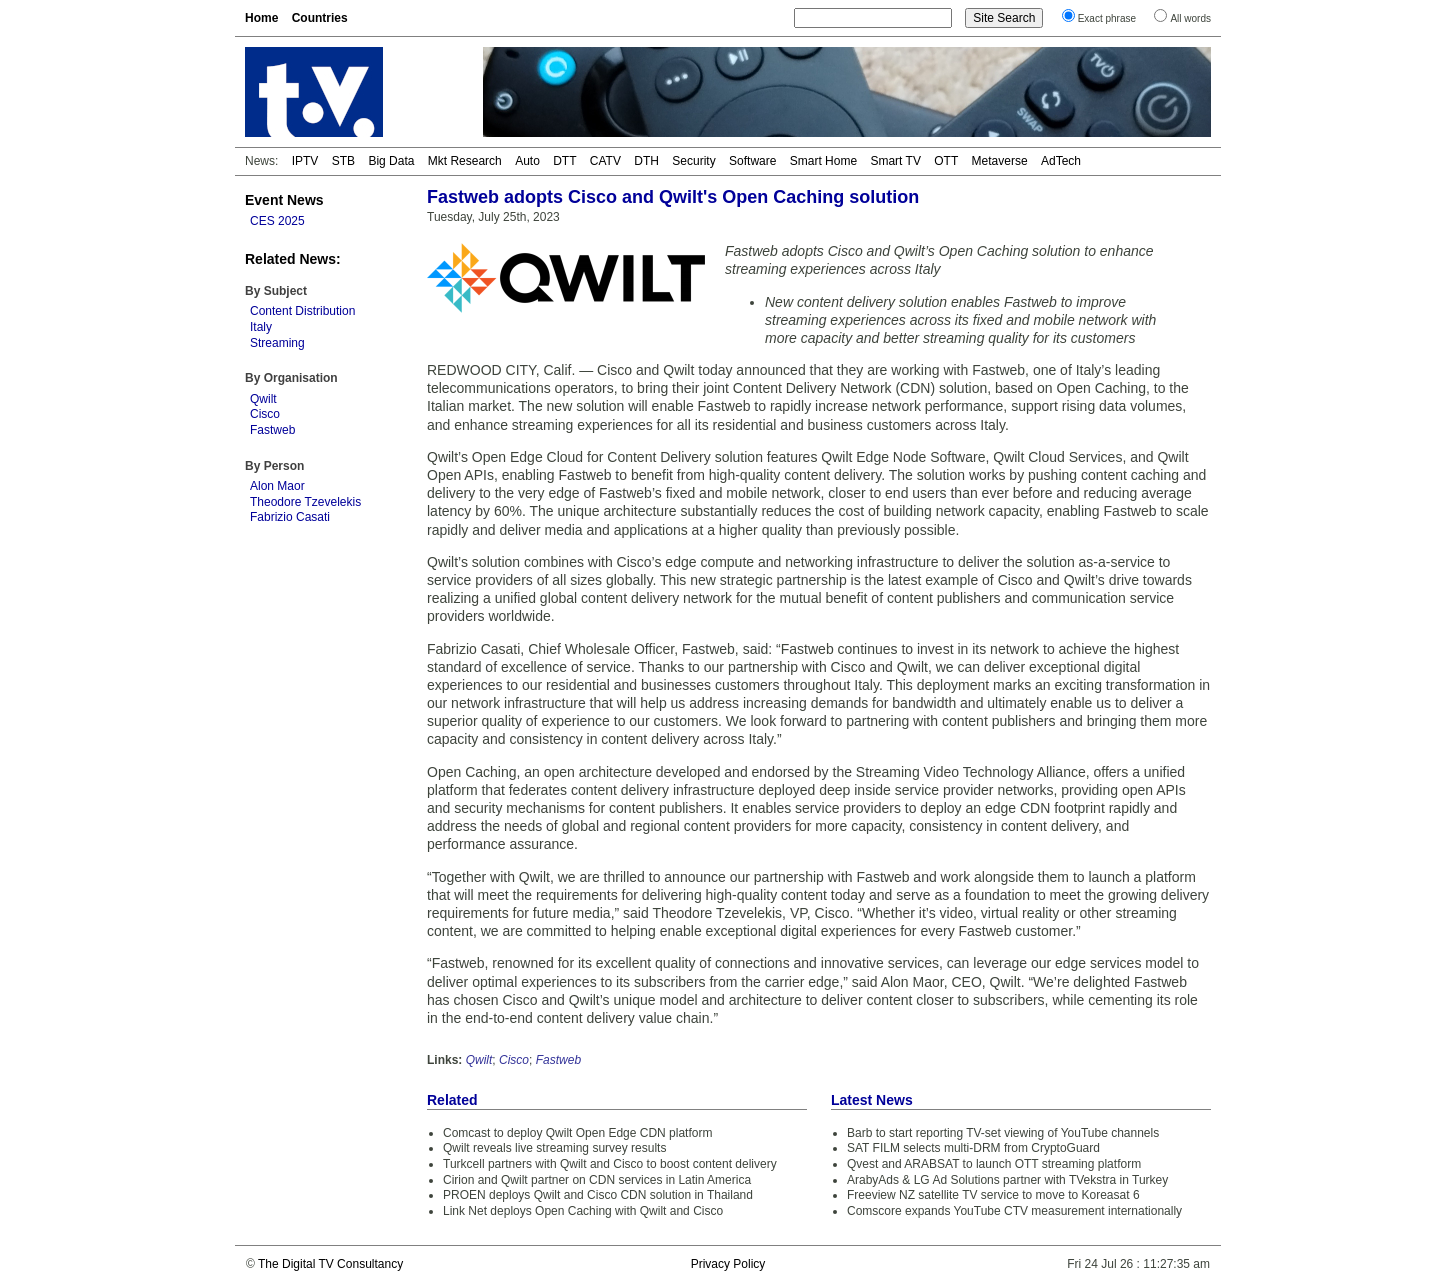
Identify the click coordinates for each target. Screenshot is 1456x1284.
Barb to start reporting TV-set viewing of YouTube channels (1003, 1133)
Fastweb (272, 430)
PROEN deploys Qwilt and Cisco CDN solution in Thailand (598, 1195)
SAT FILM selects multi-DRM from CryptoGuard (973, 1148)
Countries (320, 18)
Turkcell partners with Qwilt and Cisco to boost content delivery (610, 1164)
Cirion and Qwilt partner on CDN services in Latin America (597, 1180)
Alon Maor (277, 486)
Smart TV (895, 161)
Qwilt (263, 399)
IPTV (305, 161)
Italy (261, 327)
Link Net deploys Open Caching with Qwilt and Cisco (583, 1211)
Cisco (265, 414)
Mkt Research (465, 161)
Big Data (391, 161)
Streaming (277, 343)
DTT (564, 161)
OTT (946, 161)
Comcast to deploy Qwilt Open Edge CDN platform (577, 1133)
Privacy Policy (728, 1264)
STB (343, 161)
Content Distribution (302, 311)
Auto (527, 161)
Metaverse (1000, 161)
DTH (646, 161)
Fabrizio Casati (290, 517)
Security (693, 161)
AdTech (1061, 161)
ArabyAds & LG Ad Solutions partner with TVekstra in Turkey (1007, 1180)
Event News (284, 200)
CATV (605, 161)
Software (752, 161)
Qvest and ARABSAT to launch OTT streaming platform (994, 1164)
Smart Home (823, 161)
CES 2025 (277, 221)
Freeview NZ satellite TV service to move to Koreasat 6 (993, 1195)
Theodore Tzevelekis (305, 502)
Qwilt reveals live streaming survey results (554, 1148)
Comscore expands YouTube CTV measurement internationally (1014, 1211)
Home (261, 18)
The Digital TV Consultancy (330, 1264)
